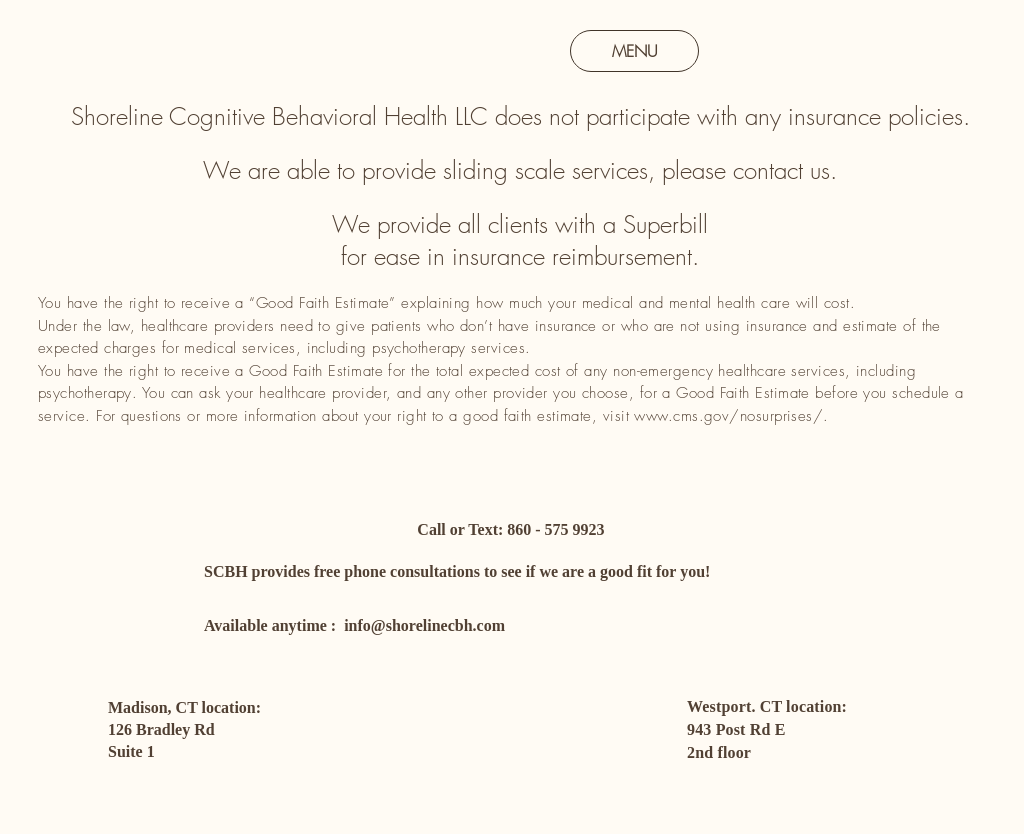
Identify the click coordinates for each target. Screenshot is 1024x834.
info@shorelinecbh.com (424, 625)
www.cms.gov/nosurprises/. (731, 416)
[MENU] (634, 51)
